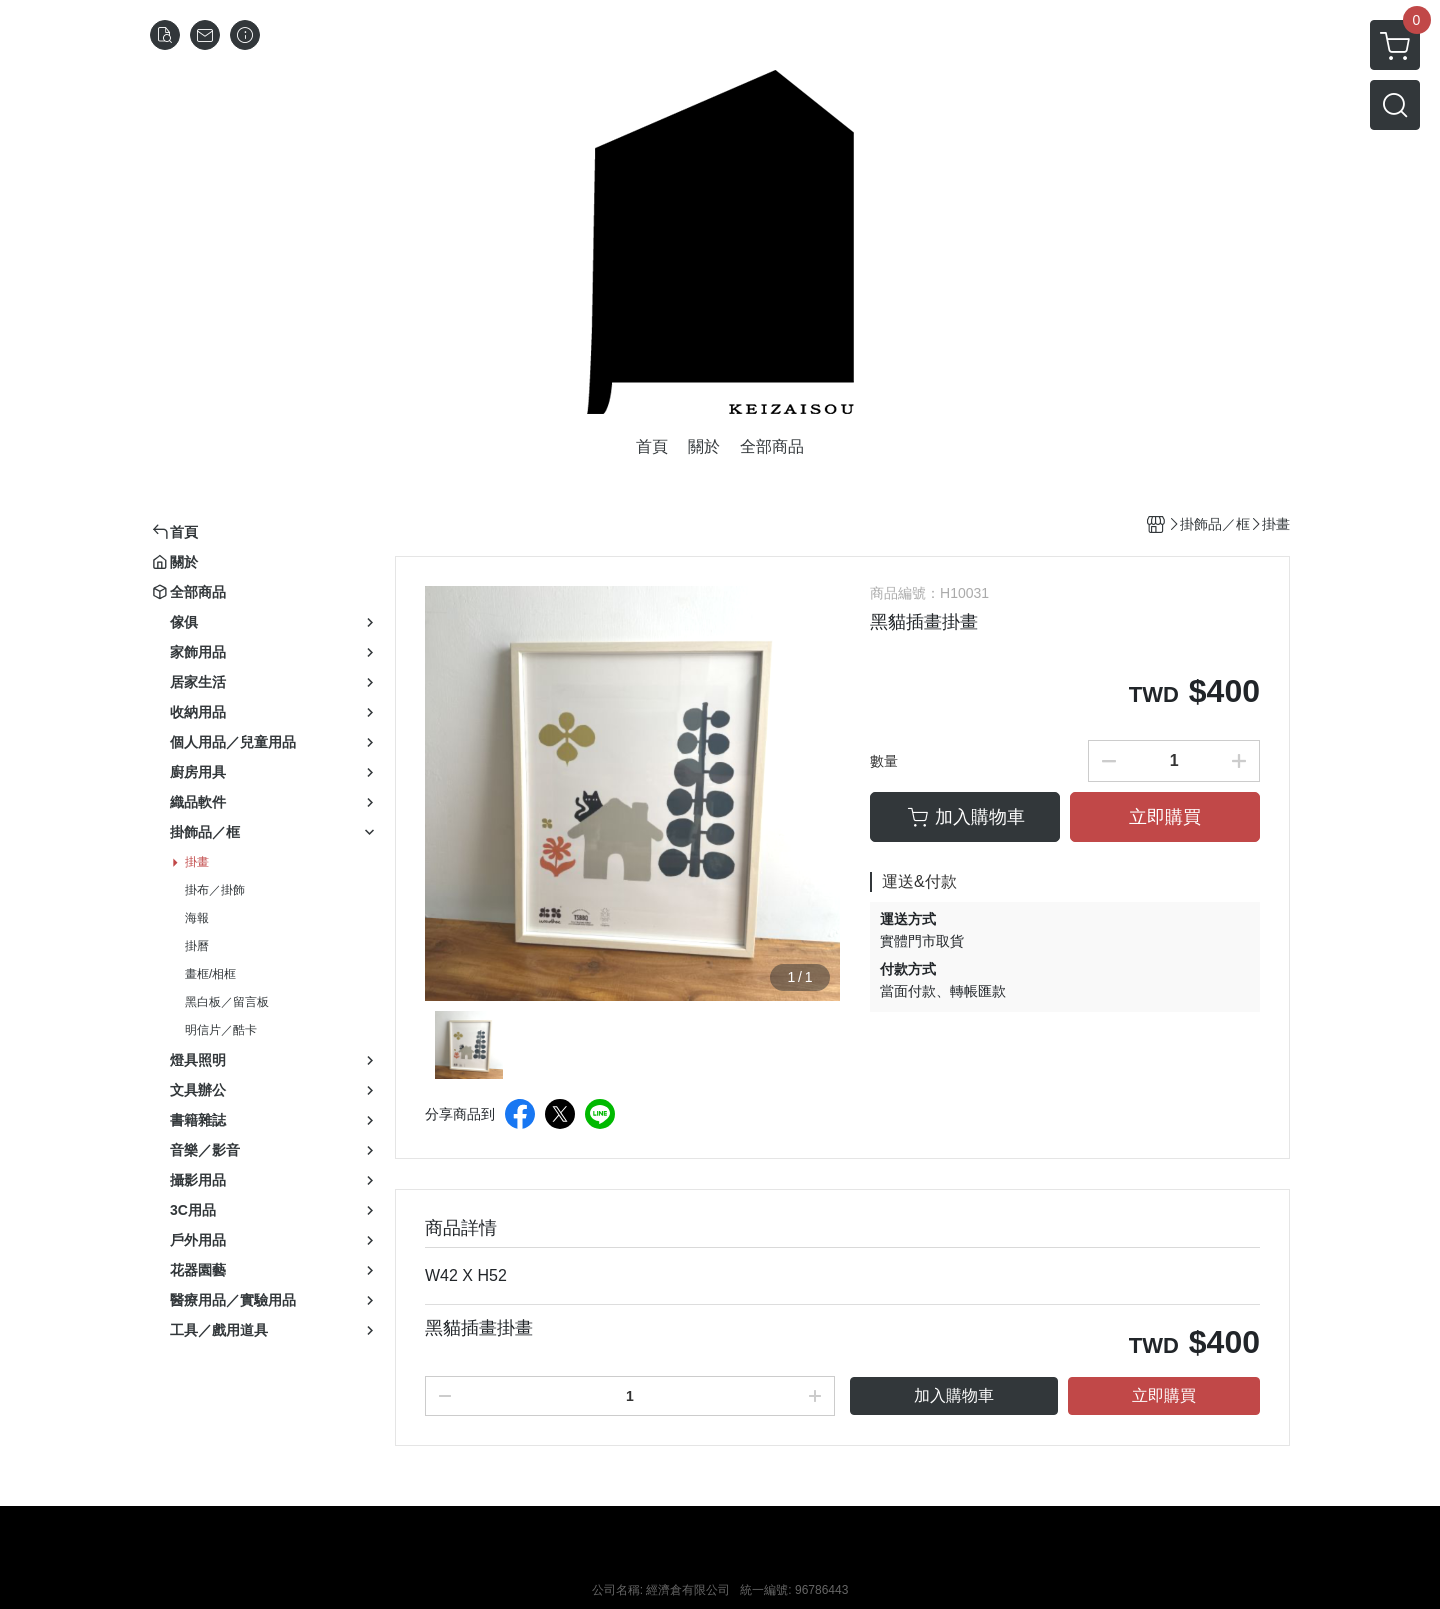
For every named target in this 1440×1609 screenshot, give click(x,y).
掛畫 (197, 862)
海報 (197, 918)
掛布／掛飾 (215, 890)
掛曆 (197, 946)
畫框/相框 (210, 974)
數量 (884, 761)
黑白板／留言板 (227, 1002)
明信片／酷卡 (221, 1030)
